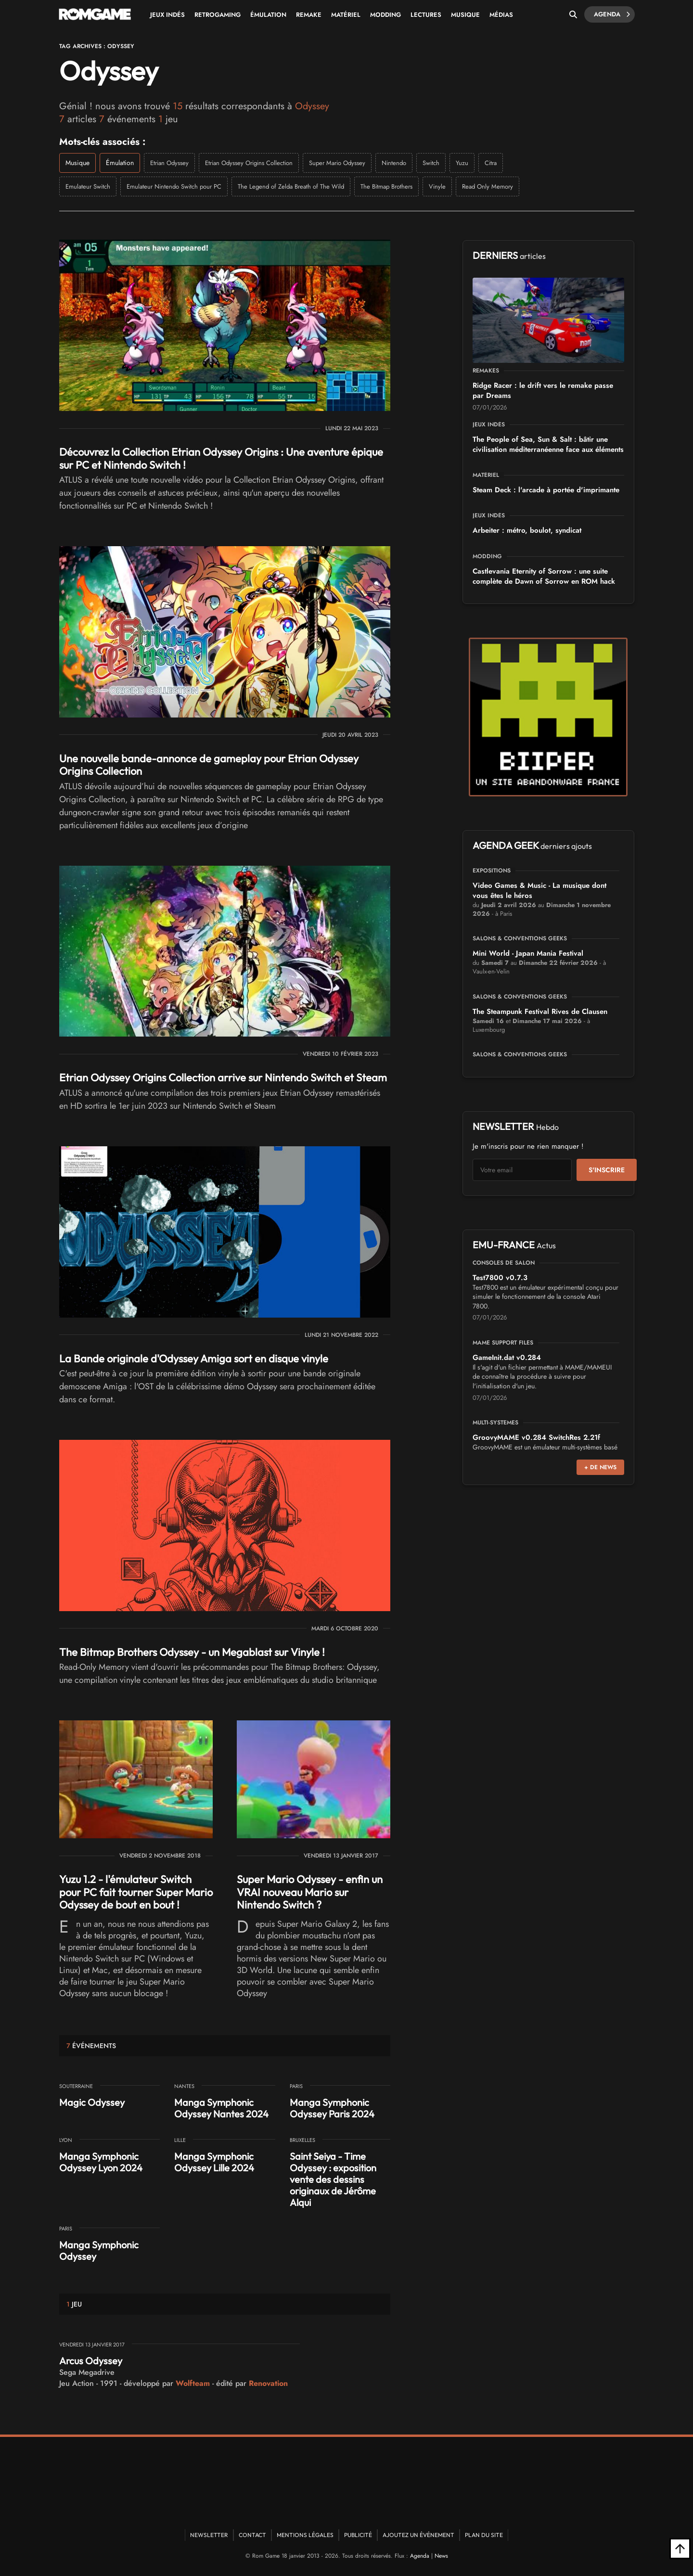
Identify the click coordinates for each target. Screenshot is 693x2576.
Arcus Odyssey (90, 2361)
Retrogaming (217, 14)
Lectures (426, 14)
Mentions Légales (305, 2534)
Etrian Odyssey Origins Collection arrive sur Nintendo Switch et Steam (223, 1077)
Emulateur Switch (87, 186)
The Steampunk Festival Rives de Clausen (540, 1011)
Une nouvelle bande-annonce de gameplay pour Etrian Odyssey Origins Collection (209, 765)
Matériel (345, 14)
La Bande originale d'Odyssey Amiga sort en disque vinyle (193, 1358)
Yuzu (462, 162)
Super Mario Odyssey (337, 162)
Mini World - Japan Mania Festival (528, 953)
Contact (252, 2534)
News (441, 2555)
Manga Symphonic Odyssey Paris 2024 (332, 2108)
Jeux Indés (167, 14)
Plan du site (484, 2534)
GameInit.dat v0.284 (507, 1357)
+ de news (600, 1467)
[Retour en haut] (680, 2548)
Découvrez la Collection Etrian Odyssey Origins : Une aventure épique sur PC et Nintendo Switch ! (221, 458)
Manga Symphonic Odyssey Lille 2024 (214, 2162)
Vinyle (437, 186)
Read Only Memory (487, 186)
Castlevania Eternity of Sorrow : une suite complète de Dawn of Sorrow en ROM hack (544, 576)
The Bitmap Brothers (386, 186)
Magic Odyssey (92, 2102)
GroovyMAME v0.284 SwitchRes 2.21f (536, 1437)
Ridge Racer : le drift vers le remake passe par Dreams (543, 390)
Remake (308, 14)
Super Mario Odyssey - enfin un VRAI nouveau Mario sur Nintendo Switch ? (310, 1891)
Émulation (268, 14)
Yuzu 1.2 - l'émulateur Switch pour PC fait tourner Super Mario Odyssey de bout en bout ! (136, 1891)
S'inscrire (607, 1170)
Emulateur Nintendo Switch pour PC (174, 186)
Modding (385, 14)
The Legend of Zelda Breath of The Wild (291, 186)
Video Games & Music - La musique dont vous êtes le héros (539, 890)
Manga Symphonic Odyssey (99, 2250)
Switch (431, 162)
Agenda (612, 14)
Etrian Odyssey (169, 162)
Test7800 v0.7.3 (500, 1277)
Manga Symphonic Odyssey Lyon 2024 (100, 2162)
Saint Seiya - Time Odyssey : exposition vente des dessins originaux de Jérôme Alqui (333, 2179)
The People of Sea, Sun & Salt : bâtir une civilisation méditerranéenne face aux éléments (548, 444)
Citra (491, 162)
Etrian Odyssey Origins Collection (249, 162)
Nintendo (394, 162)
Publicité (358, 2534)
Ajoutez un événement (418, 2534)
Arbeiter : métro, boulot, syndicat (527, 530)
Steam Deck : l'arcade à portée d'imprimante (546, 490)
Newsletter (209, 2534)
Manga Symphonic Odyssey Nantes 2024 (221, 2108)
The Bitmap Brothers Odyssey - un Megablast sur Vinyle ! (192, 1652)
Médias (501, 14)
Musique (465, 14)
